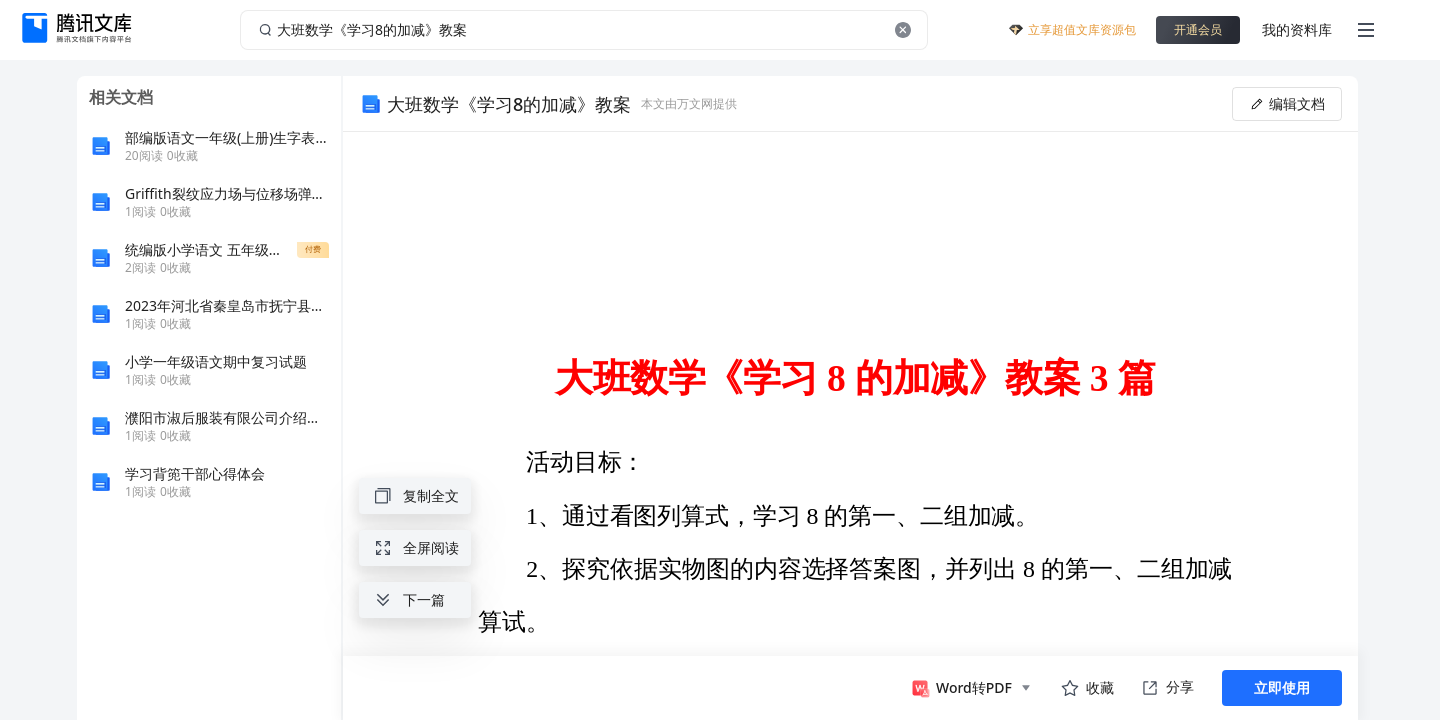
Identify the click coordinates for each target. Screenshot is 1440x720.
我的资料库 (1297, 29)
